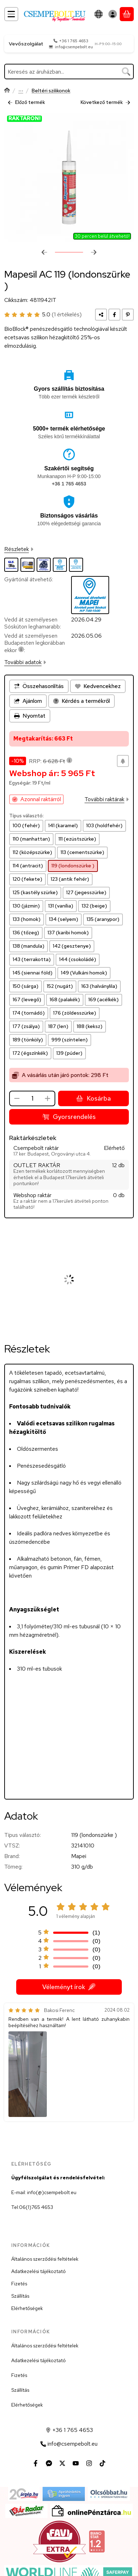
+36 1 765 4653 (73, 40)
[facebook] (114, 314)
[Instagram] (89, 2463)
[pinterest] (128, 314)
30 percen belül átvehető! (102, 236)
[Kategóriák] (11, 14)
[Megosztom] (101, 314)
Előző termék (26, 102)
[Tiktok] (102, 2463)
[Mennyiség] (32, 1098)
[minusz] (17, 1098)
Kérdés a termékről (81, 701)
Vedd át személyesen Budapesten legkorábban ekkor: (34, 643)
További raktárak (106, 799)
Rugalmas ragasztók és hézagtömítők (20, 91)
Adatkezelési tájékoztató (38, 2271)
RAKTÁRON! (24, 119)
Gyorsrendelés (68, 1117)
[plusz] (47, 1098)
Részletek (18, 548)
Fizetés (19, 2283)
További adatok (25, 661)
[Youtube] (75, 2463)
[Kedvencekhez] (98, 686)
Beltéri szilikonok (51, 91)
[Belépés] (113, 14)
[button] (27, 2074)
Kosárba (93, 1099)
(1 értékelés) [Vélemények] (67, 314)
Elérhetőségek (27, 2308)
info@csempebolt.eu (74, 46)
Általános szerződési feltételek (45, 2259)
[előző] (44, 252)
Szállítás (20, 2296)
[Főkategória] (7, 91)
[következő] (93, 252)
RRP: (50, 760)
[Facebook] (35, 2463)
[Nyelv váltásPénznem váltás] (99, 14)
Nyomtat (29, 715)
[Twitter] (62, 2463)
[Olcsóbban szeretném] (123, 761)
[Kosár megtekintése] (127, 14)
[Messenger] (49, 2463)
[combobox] (69, 71)
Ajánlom (28, 701)
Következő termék (105, 102)
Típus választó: (26, 816)
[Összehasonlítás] (39, 686)
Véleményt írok (68, 1987)
